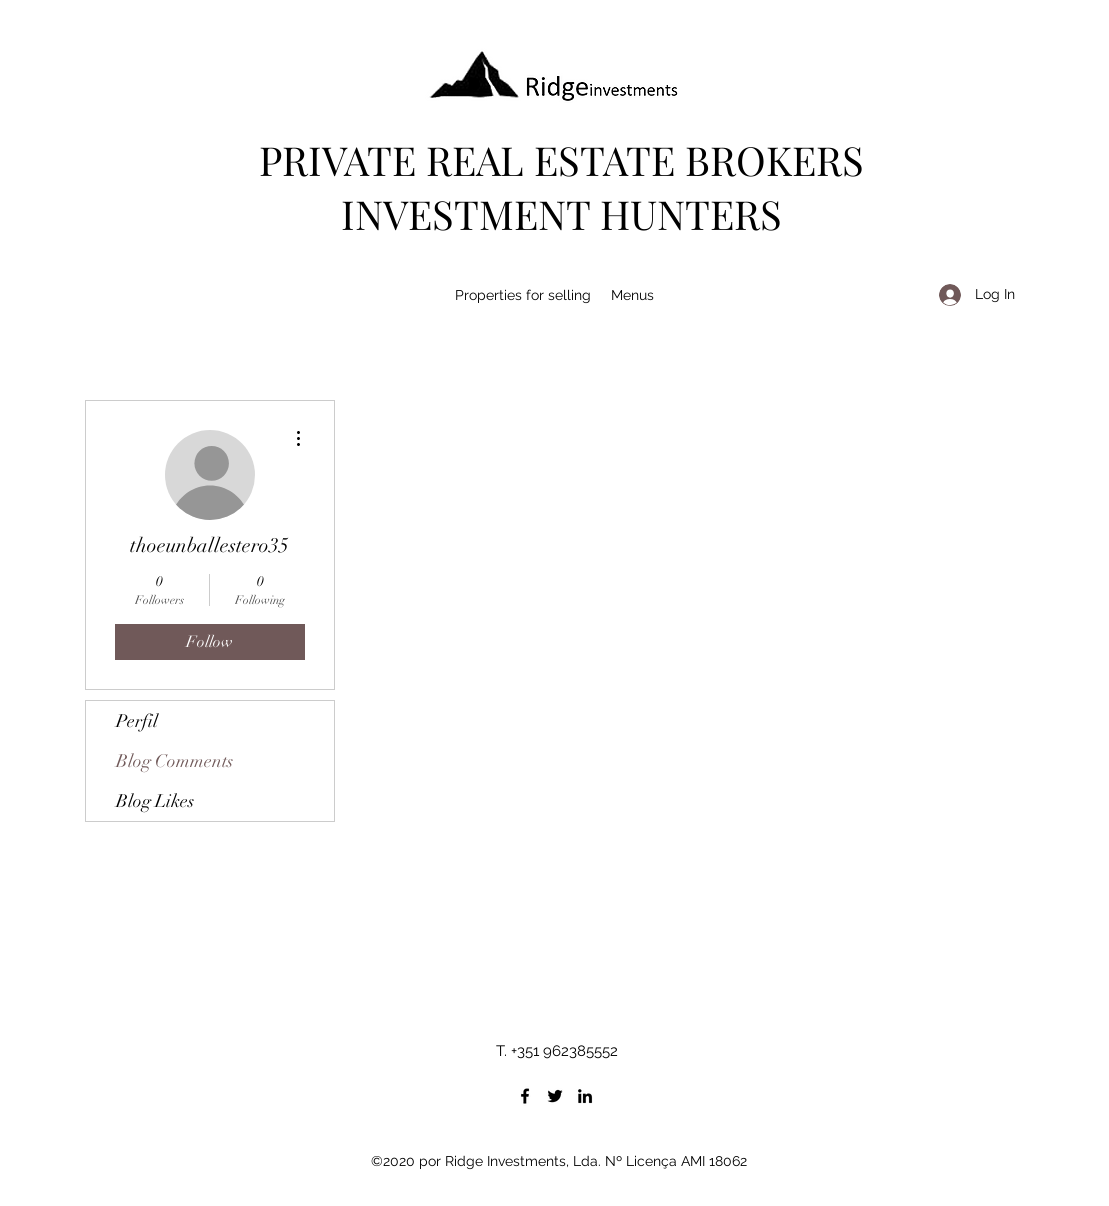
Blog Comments (174, 761)
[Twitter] (555, 1096)
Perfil (137, 721)
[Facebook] (525, 1096)
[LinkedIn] (585, 1096)
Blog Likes (155, 801)
